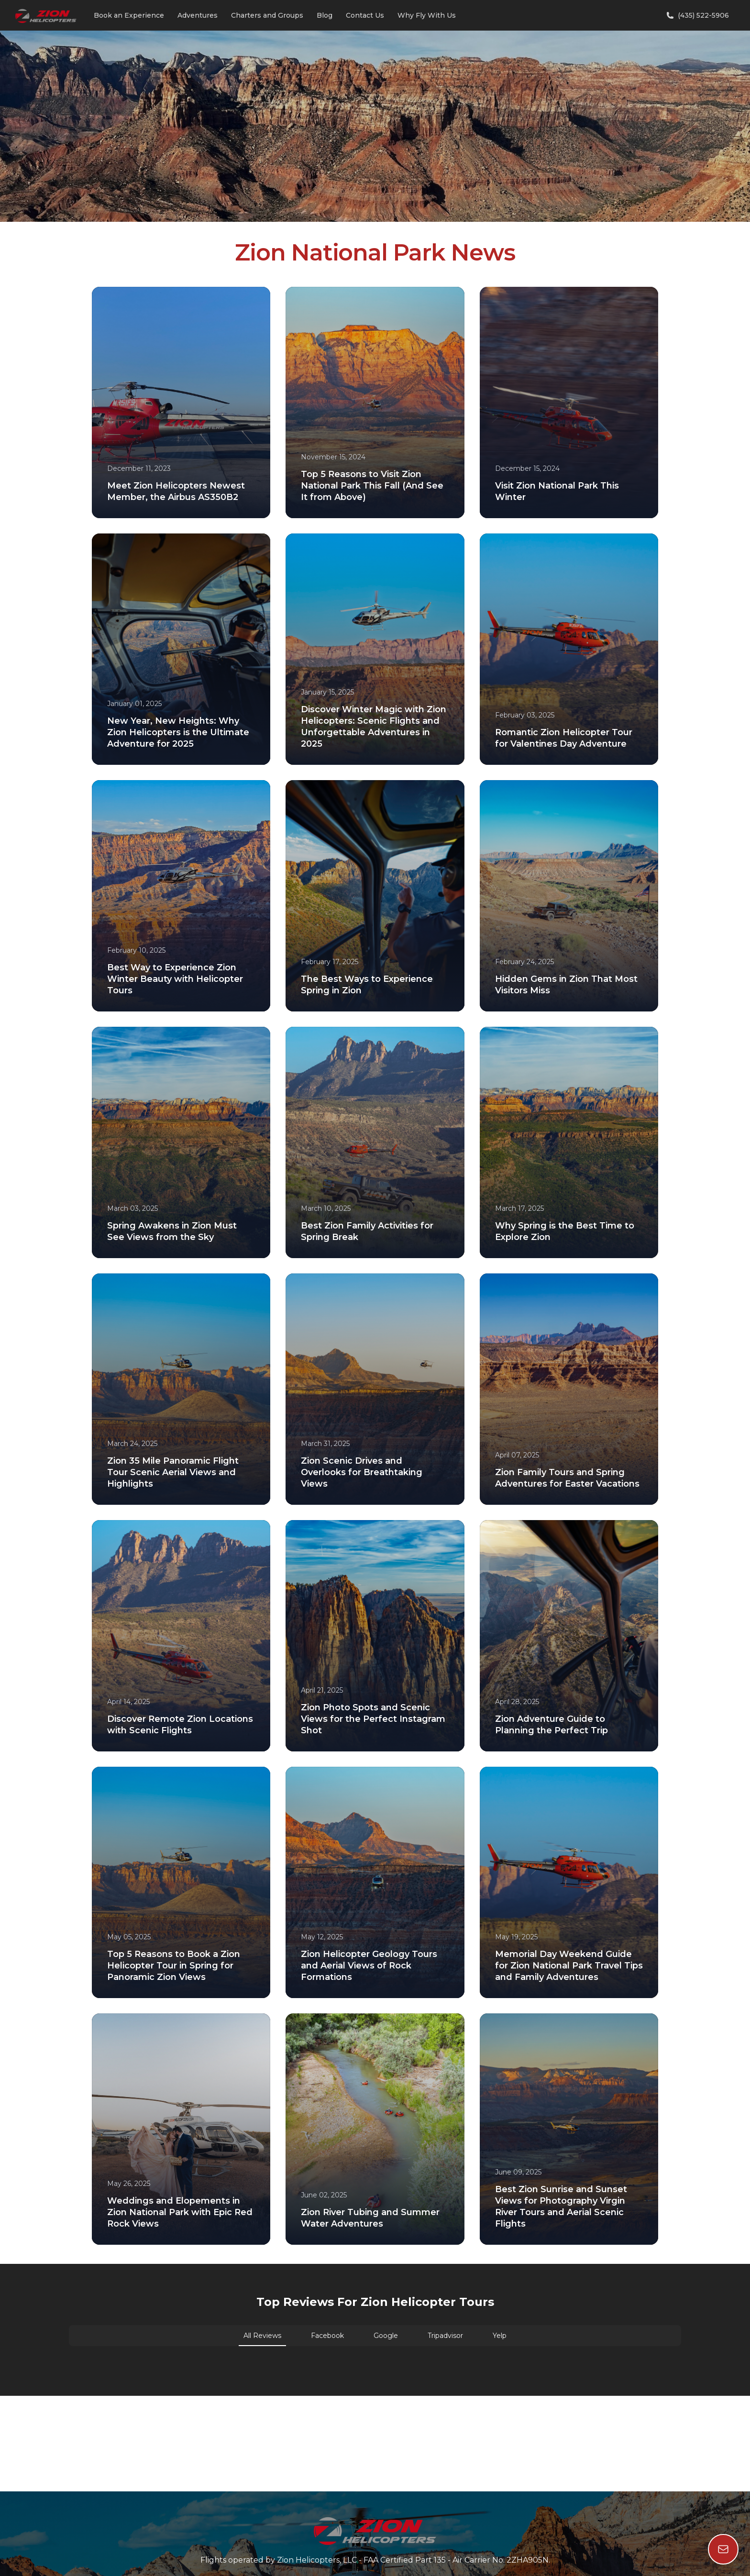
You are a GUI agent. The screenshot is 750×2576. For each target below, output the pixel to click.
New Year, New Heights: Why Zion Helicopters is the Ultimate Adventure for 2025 (178, 732)
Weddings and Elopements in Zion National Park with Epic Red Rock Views (180, 2212)
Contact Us (365, 15)
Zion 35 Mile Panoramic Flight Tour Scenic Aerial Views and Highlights (173, 1472)
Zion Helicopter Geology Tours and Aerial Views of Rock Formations (369, 1965)
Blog (324, 15)
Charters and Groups (267, 15)
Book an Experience (129, 15)
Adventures (197, 15)
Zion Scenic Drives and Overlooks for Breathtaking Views (361, 1472)
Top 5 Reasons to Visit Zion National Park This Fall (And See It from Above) (372, 485)
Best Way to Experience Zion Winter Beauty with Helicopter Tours (175, 979)
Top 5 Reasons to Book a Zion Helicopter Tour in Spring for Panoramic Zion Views (173, 1965)
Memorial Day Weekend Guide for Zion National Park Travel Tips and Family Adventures (569, 1965)
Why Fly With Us (426, 15)
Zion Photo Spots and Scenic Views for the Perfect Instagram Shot (373, 1719)
